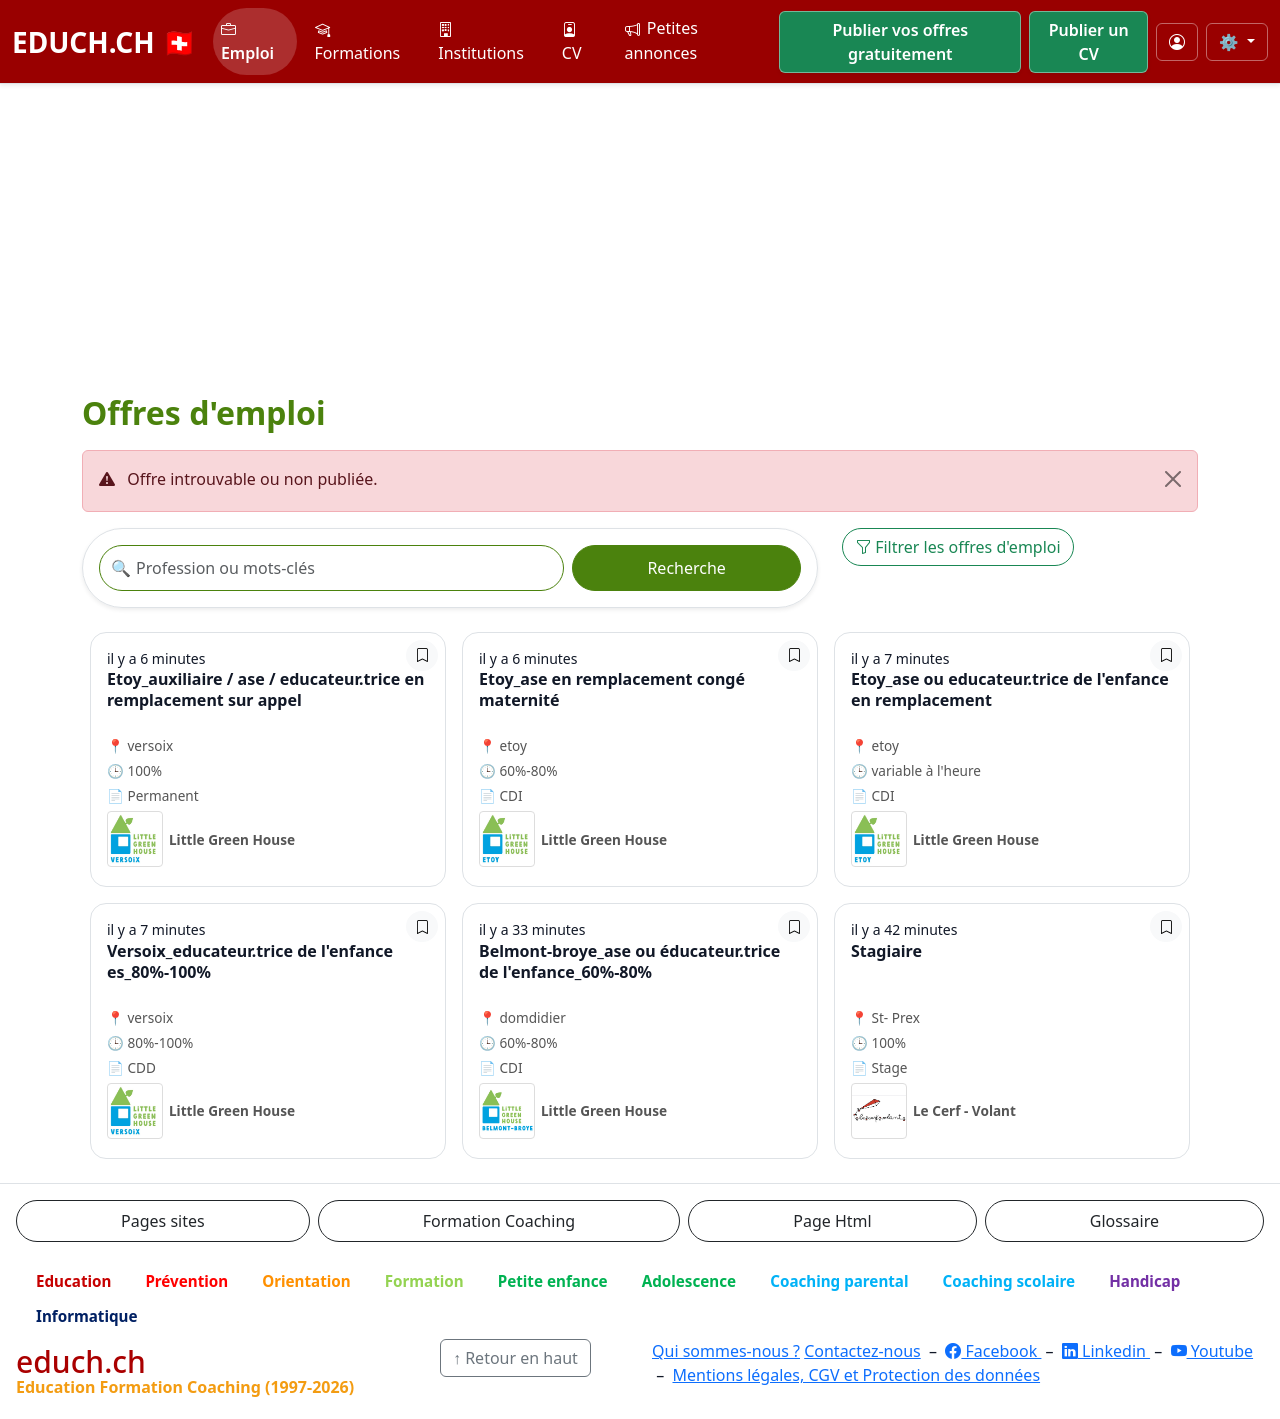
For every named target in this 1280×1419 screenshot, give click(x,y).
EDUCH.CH (104, 42)
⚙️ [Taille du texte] (1231, 42)
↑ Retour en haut (515, 1358)
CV (572, 41)
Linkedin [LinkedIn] (1106, 1351)
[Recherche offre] (331, 568)
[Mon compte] (1177, 42)
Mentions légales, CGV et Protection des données (856, 1375)
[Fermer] (1173, 479)
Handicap (1144, 1281)
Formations (358, 41)
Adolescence (689, 1281)
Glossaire (1124, 1221)
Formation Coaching (499, 1221)
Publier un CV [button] (1089, 42)
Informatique (87, 1316)
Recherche (686, 568)
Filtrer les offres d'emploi (958, 547)
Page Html (832, 1221)
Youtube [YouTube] (1212, 1351)
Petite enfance (553, 1281)
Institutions (481, 41)
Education (73, 1281)
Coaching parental (839, 1281)
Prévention (186, 1281)
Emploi (247, 41)
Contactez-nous (862, 1351)
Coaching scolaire (1008, 1281)
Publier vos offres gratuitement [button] (900, 42)
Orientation (306, 1281)
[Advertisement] (640, 234)
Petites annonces (661, 40)
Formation (424, 1281)
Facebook (993, 1351)
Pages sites (163, 1221)
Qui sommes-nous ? (726, 1351)
